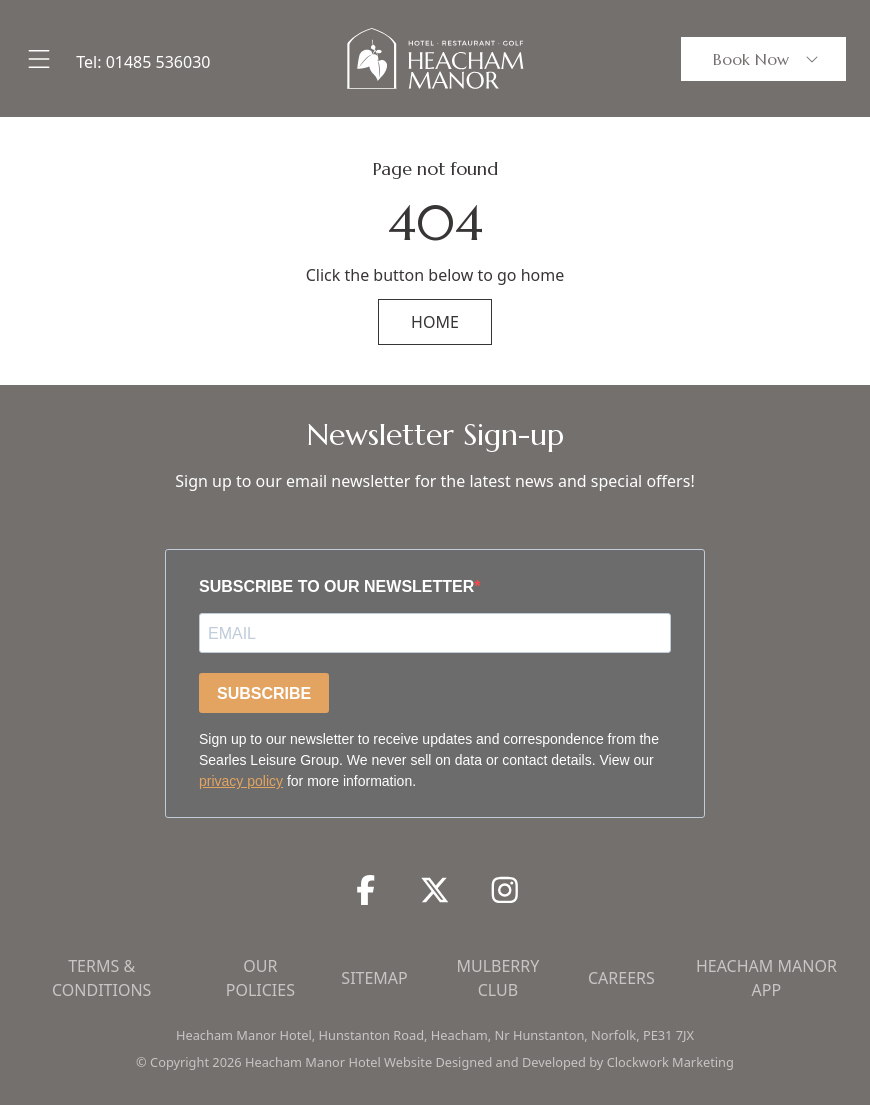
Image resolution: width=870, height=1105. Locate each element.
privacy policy (241, 781)
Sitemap (374, 978)
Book (767, 59)
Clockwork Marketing (670, 1062)
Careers (621, 978)
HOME (435, 322)
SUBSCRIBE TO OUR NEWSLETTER (336, 586)
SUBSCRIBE (264, 693)
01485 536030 (158, 62)
